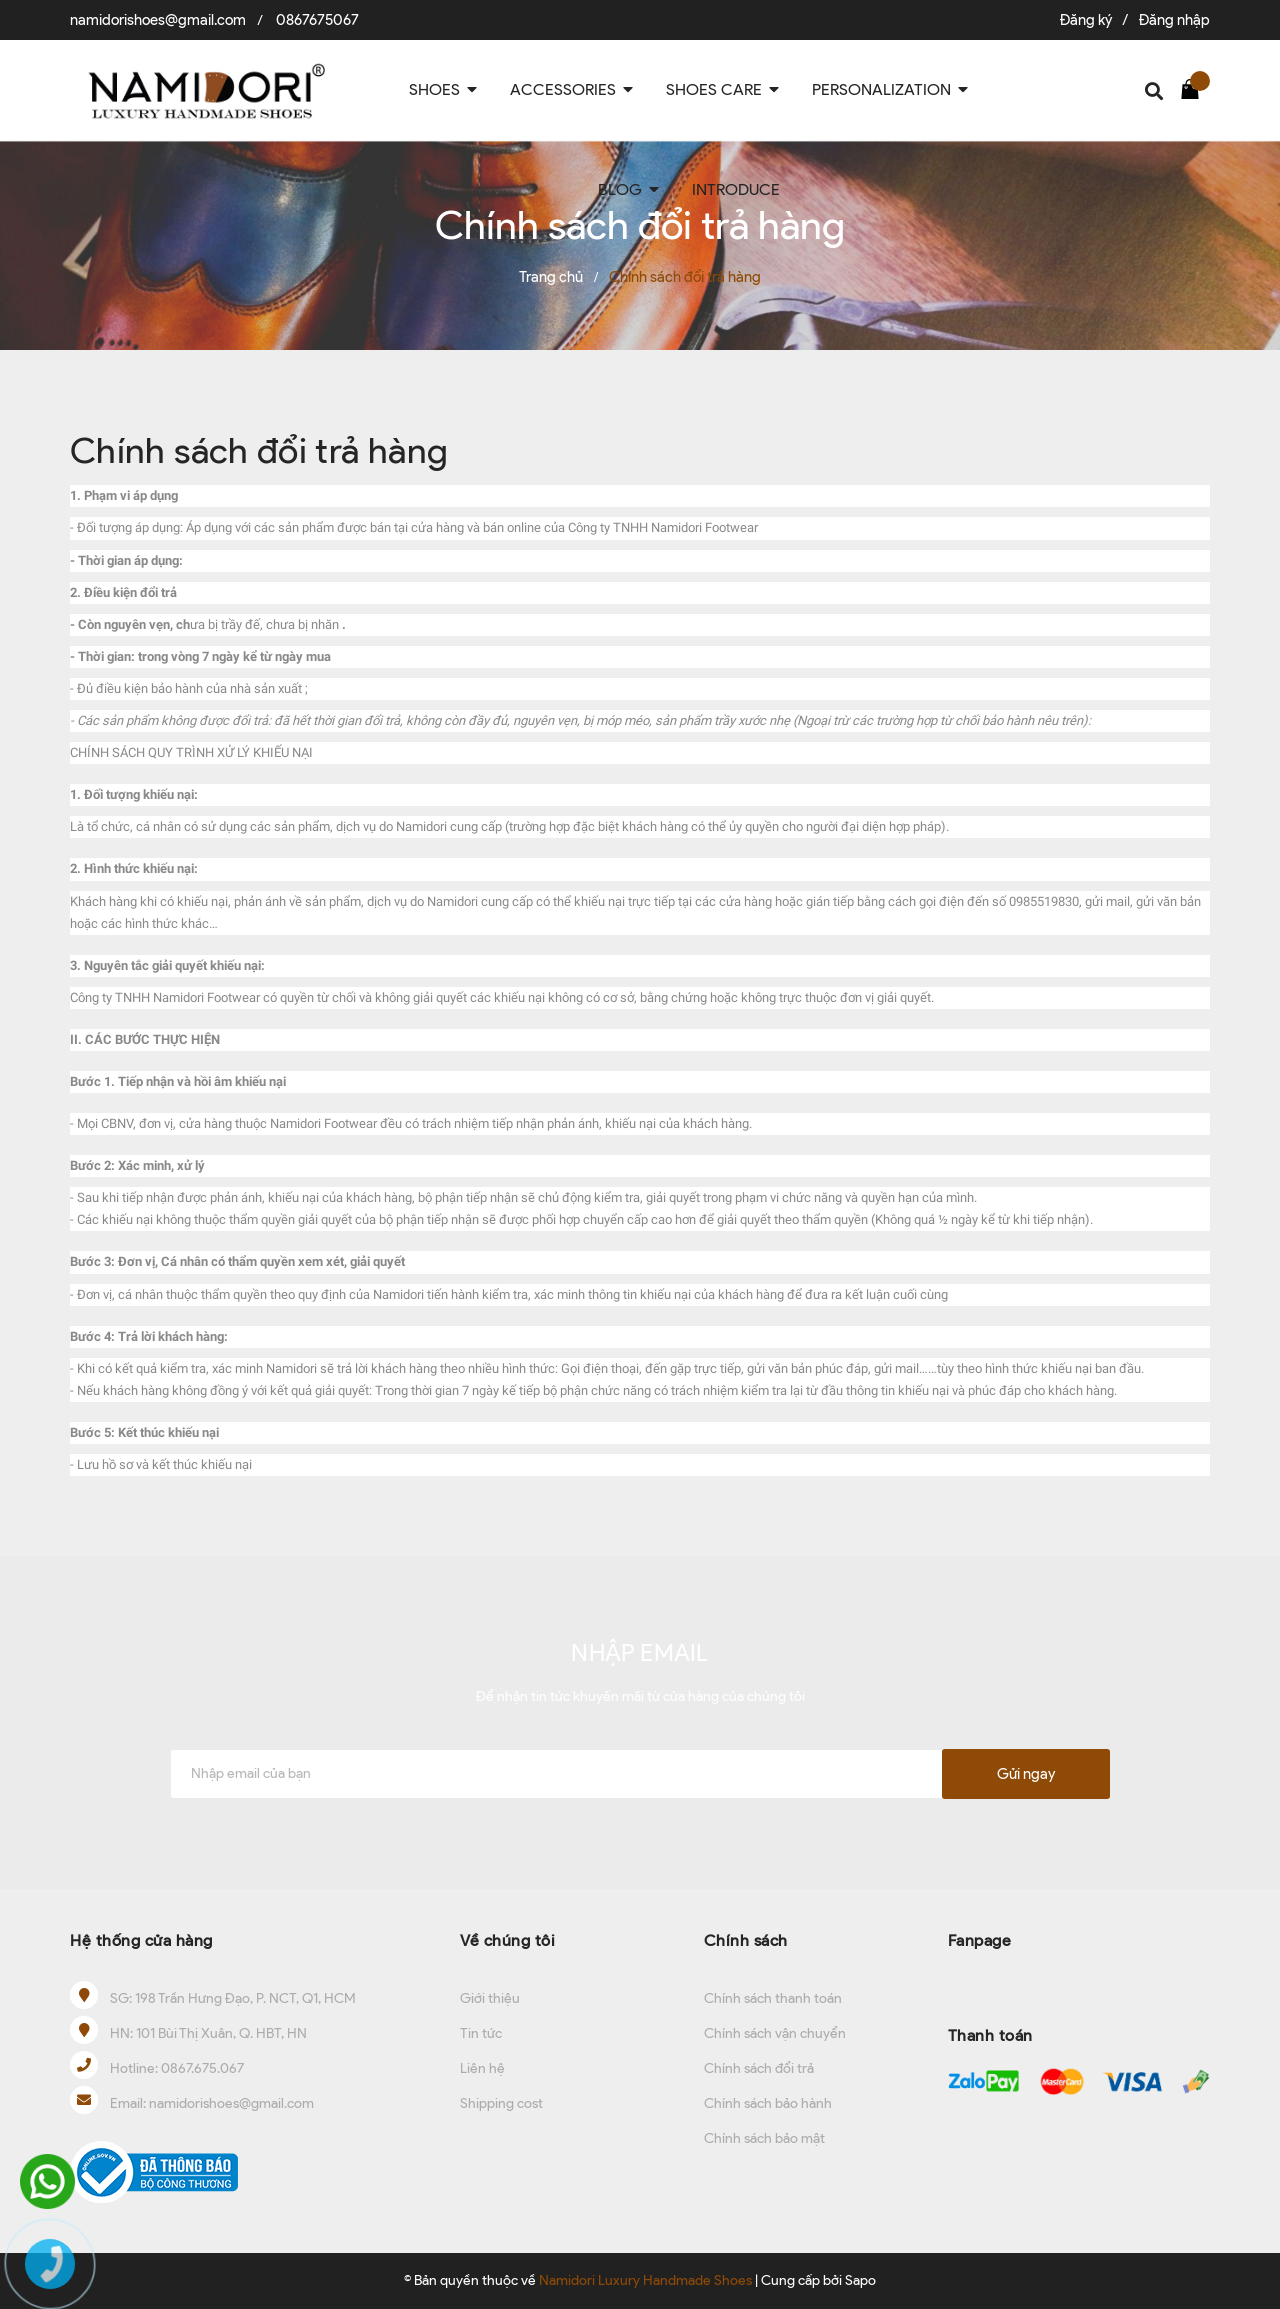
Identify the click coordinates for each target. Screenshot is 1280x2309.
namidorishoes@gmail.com (158, 20)
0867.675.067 (202, 2068)
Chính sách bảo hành (768, 2103)
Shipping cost (501, 2103)
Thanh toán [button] (990, 2035)
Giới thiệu (490, 1998)
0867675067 (317, 20)
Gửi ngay (1026, 1774)
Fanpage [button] (980, 1940)
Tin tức (481, 2033)
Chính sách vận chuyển (775, 2033)
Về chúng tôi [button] (507, 1940)
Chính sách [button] (746, 1940)
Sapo (860, 2280)
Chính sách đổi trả (759, 2068)
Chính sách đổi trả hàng (259, 450)
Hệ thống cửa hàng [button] (141, 1940)
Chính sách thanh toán (773, 1998)
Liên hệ (482, 2068)
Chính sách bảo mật (764, 2138)
